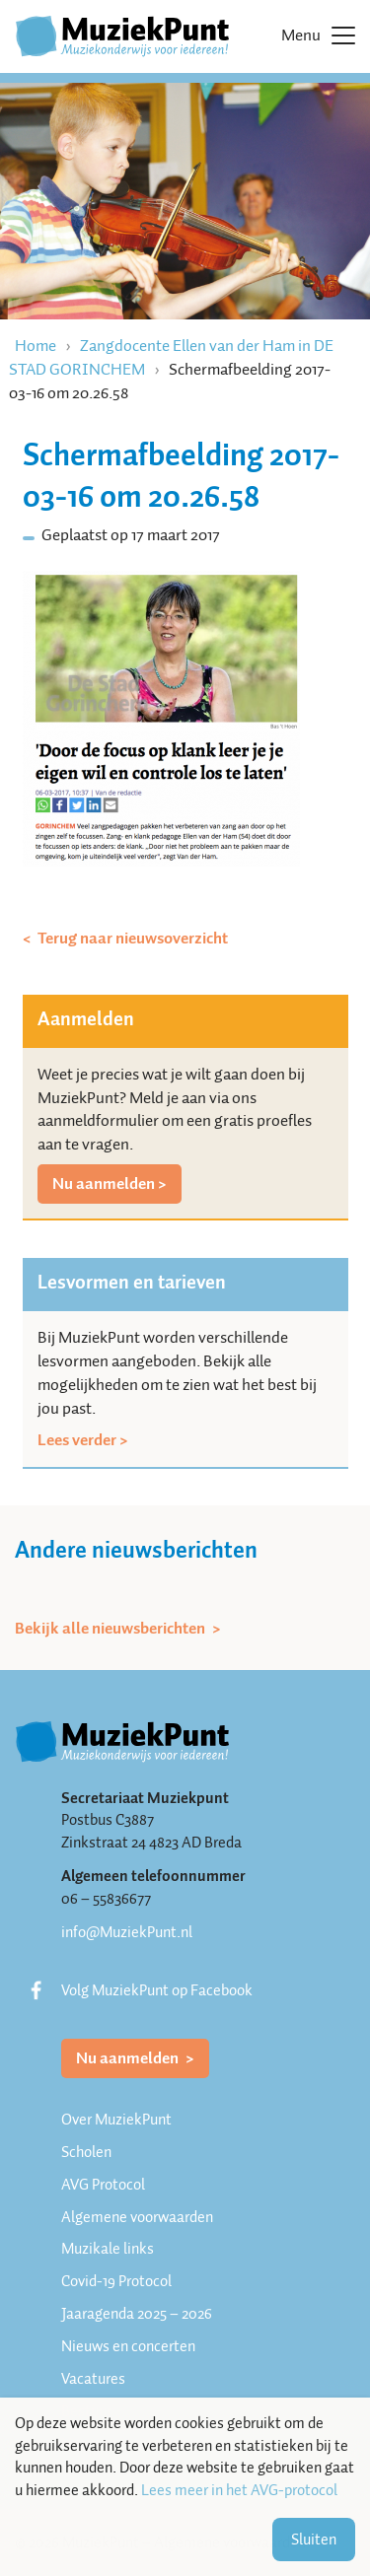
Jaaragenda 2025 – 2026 (136, 2314)
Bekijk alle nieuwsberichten (111, 1628)
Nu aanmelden (103, 1183)
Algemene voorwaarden (137, 2217)
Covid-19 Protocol (116, 2281)
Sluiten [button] (313, 2539)
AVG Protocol (103, 2184)
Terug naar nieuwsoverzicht (131, 938)
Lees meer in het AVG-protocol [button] (239, 2490)
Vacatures (93, 2379)
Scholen (86, 2152)
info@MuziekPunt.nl (126, 1932)
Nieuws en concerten (128, 2346)
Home (35, 345)
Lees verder (76, 1440)
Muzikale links (107, 2249)
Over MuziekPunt (116, 2119)
